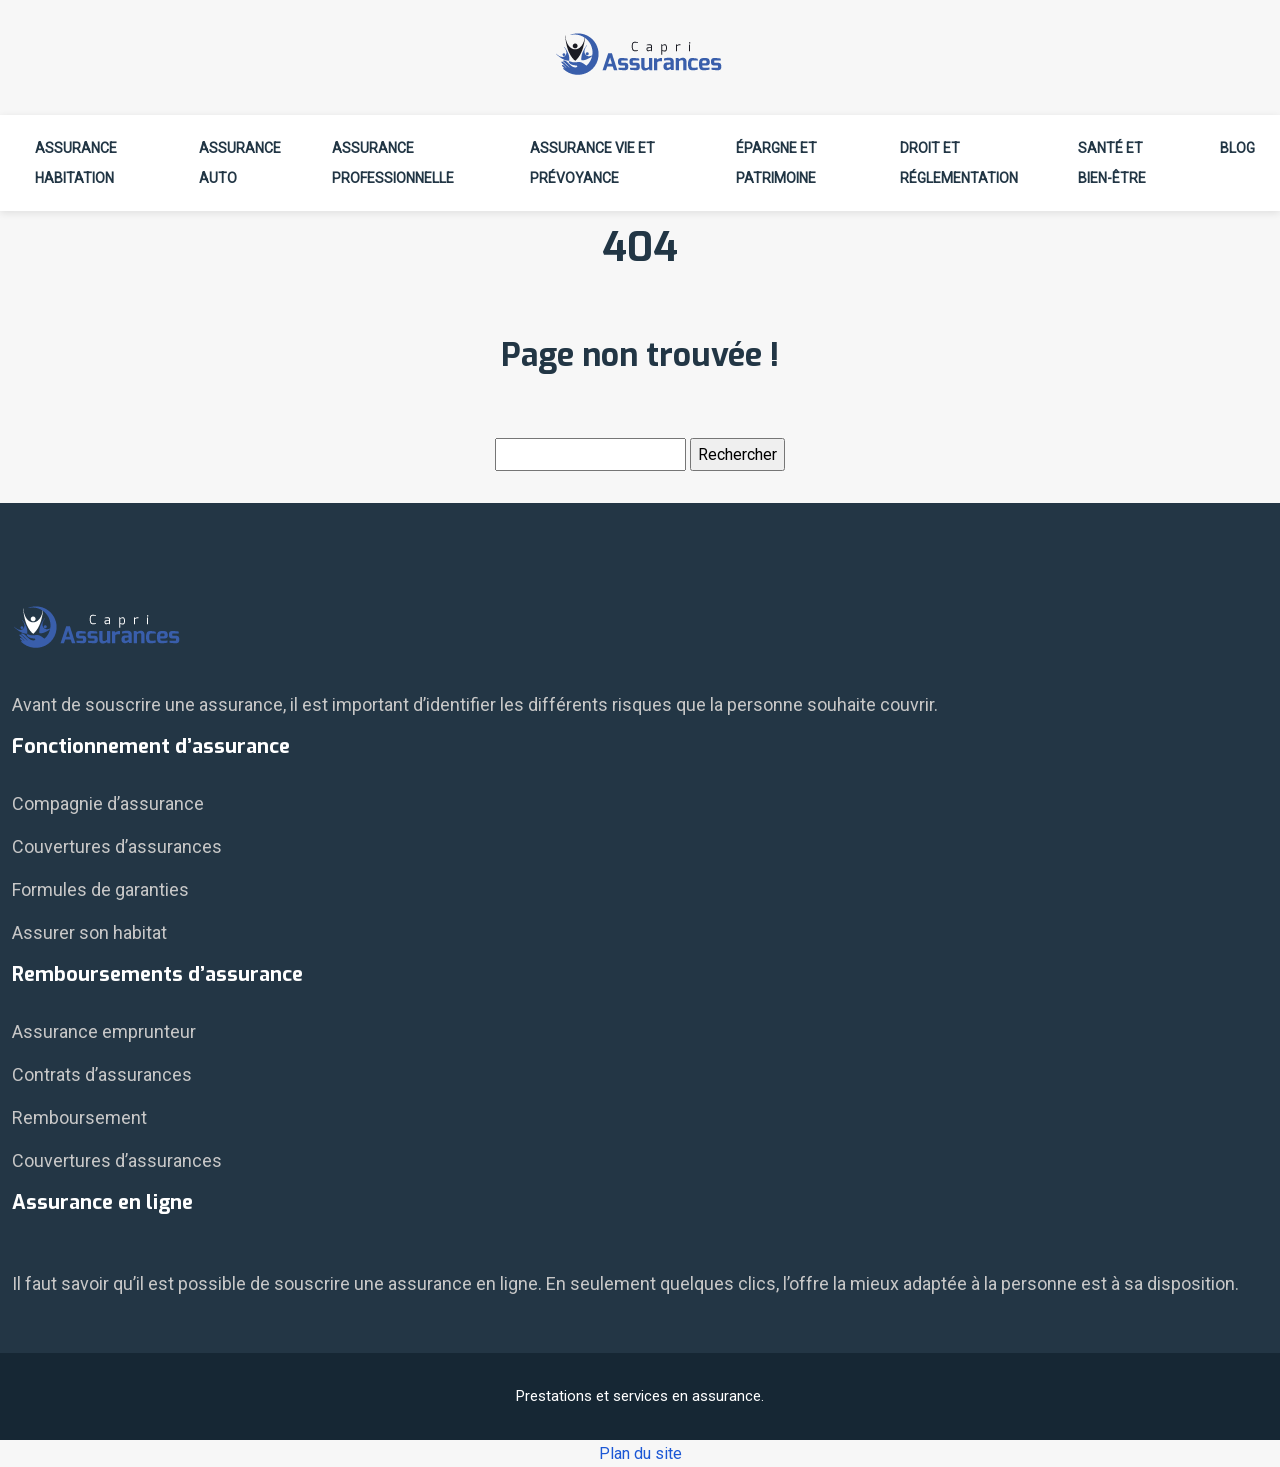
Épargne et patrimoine (776, 163)
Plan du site (640, 1453)
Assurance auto (240, 163)
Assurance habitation (76, 163)
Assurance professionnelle (393, 163)
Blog (1237, 148)
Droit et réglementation (959, 163)
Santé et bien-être (1112, 163)
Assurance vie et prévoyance (592, 163)
